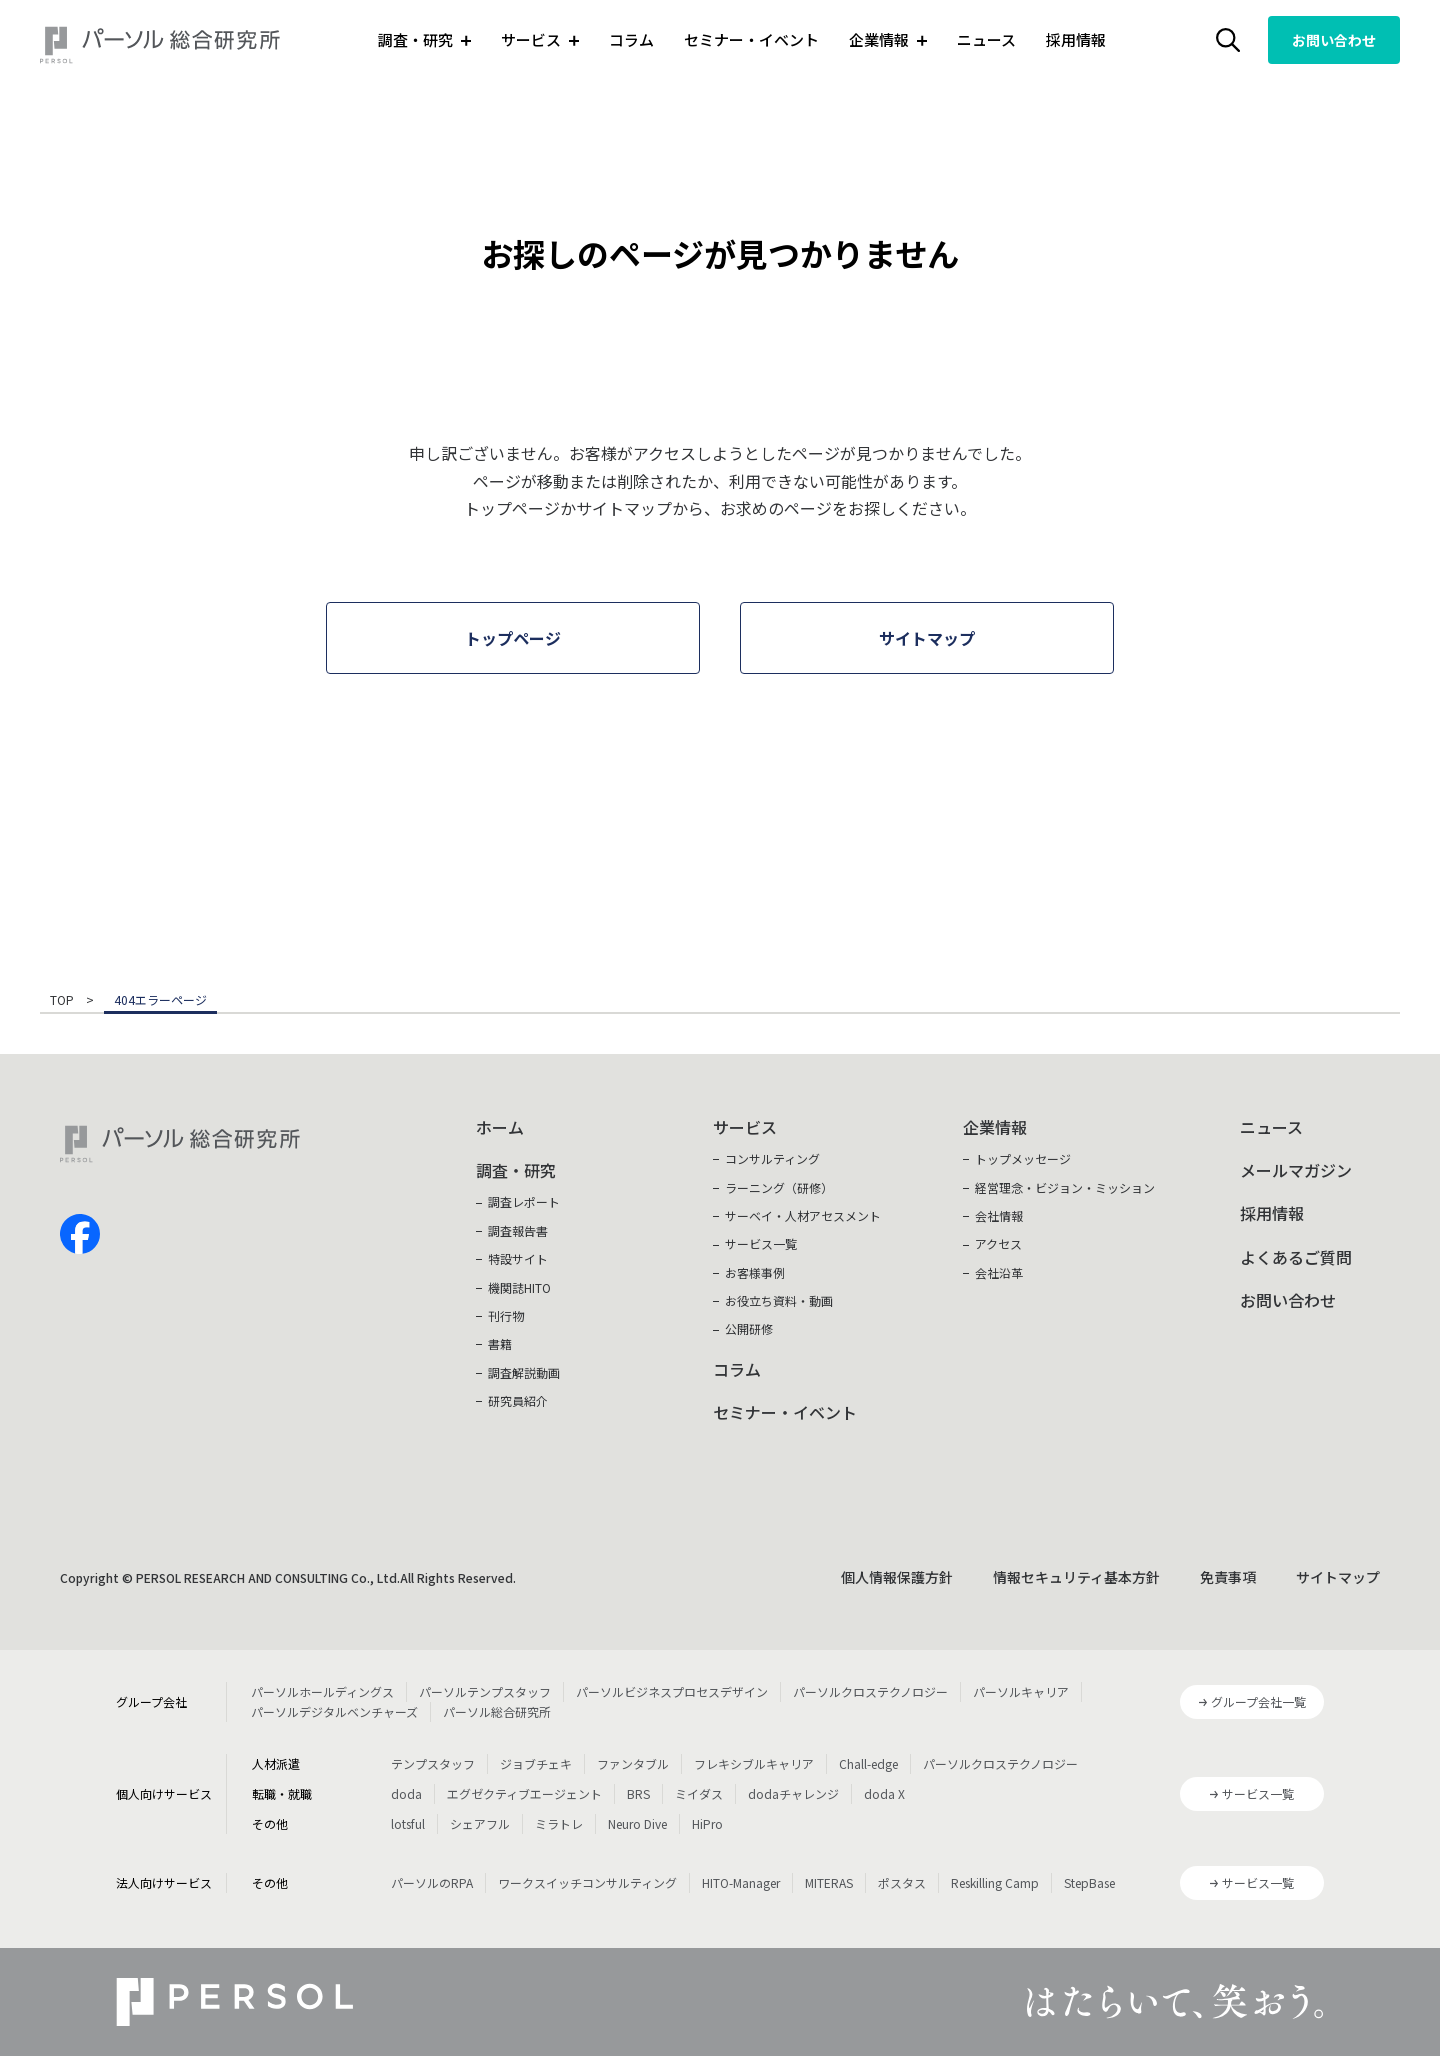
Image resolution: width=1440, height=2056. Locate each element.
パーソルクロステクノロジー (870, 1691)
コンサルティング (772, 1158)
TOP (62, 1001)
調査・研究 (516, 1170)
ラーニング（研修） (779, 1187)
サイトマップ (1338, 1577)
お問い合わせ (1334, 40)
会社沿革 (999, 1272)
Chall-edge (868, 1763)
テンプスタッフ (433, 1763)
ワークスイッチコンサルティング (587, 1882)
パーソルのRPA (432, 1882)
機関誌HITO (519, 1287)
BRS (638, 1793)
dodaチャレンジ (793, 1793)
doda (406, 1793)
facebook (80, 1234)
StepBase (1089, 1882)
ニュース (986, 39)
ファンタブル (633, 1763)
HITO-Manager (741, 1882)
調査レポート (524, 1201)
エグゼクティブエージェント (524, 1793)
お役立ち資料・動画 (779, 1300)
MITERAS (829, 1882)
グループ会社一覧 (1258, 1701)
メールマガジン (1296, 1170)
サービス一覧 (761, 1243)
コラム (631, 39)
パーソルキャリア (1021, 1691)
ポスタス (902, 1882)
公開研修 (749, 1328)
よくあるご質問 (1296, 1257)
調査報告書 (518, 1230)
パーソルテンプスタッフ (485, 1691)
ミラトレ (559, 1823)
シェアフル (480, 1823)
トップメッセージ (1023, 1158)
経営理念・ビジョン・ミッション (1065, 1187)
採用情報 (1076, 39)
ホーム (500, 1127)
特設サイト (518, 1258)
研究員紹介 (518, 1400)
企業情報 (995, 1127)
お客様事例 (755, 1272)
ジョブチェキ (536, 1763)
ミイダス (699, 1793)
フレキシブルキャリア (754, 1763)
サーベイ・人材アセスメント (803, 1215)
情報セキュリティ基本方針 (1076, 1577)
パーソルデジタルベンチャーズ (334, 1711)
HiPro (707, 1823)
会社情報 (999, 1215)
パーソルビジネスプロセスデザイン (672, 1691)
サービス (745, 1127)
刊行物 (506, 1315)
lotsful (408, 1823)
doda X (884, 1793)
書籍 (500, 1343)
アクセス (998, 1243)
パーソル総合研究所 (497, 1711)
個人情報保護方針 (897, 1577)
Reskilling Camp (995, 1882)
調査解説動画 (524, 1372)
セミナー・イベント (751, 39)
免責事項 (1228, 1577)
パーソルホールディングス (322, 1691)
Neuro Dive (637, 1823)
